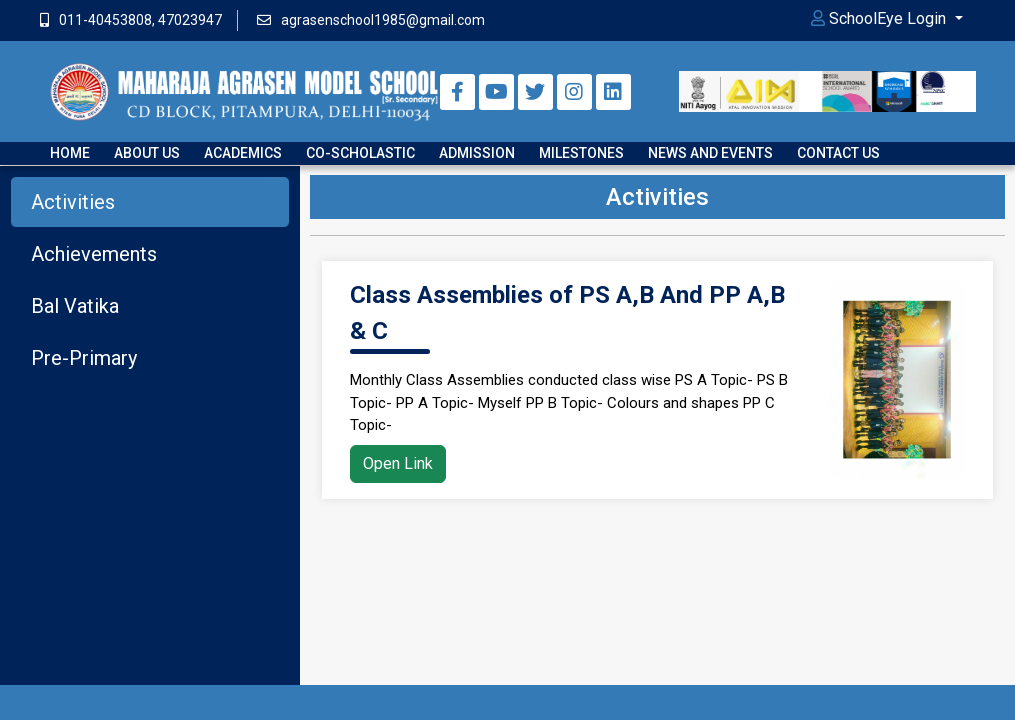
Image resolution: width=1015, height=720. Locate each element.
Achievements (94, 254)
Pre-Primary (84, 358)
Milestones (581, 153)
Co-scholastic (360, 153)
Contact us (838, 153)
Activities (73, 202)
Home (70, 153)
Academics (243, 153)
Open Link (398, 463)
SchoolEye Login (880, 18)
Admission (477, 153)
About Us (147, 153)
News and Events (710, 153)
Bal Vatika (75, 306)
